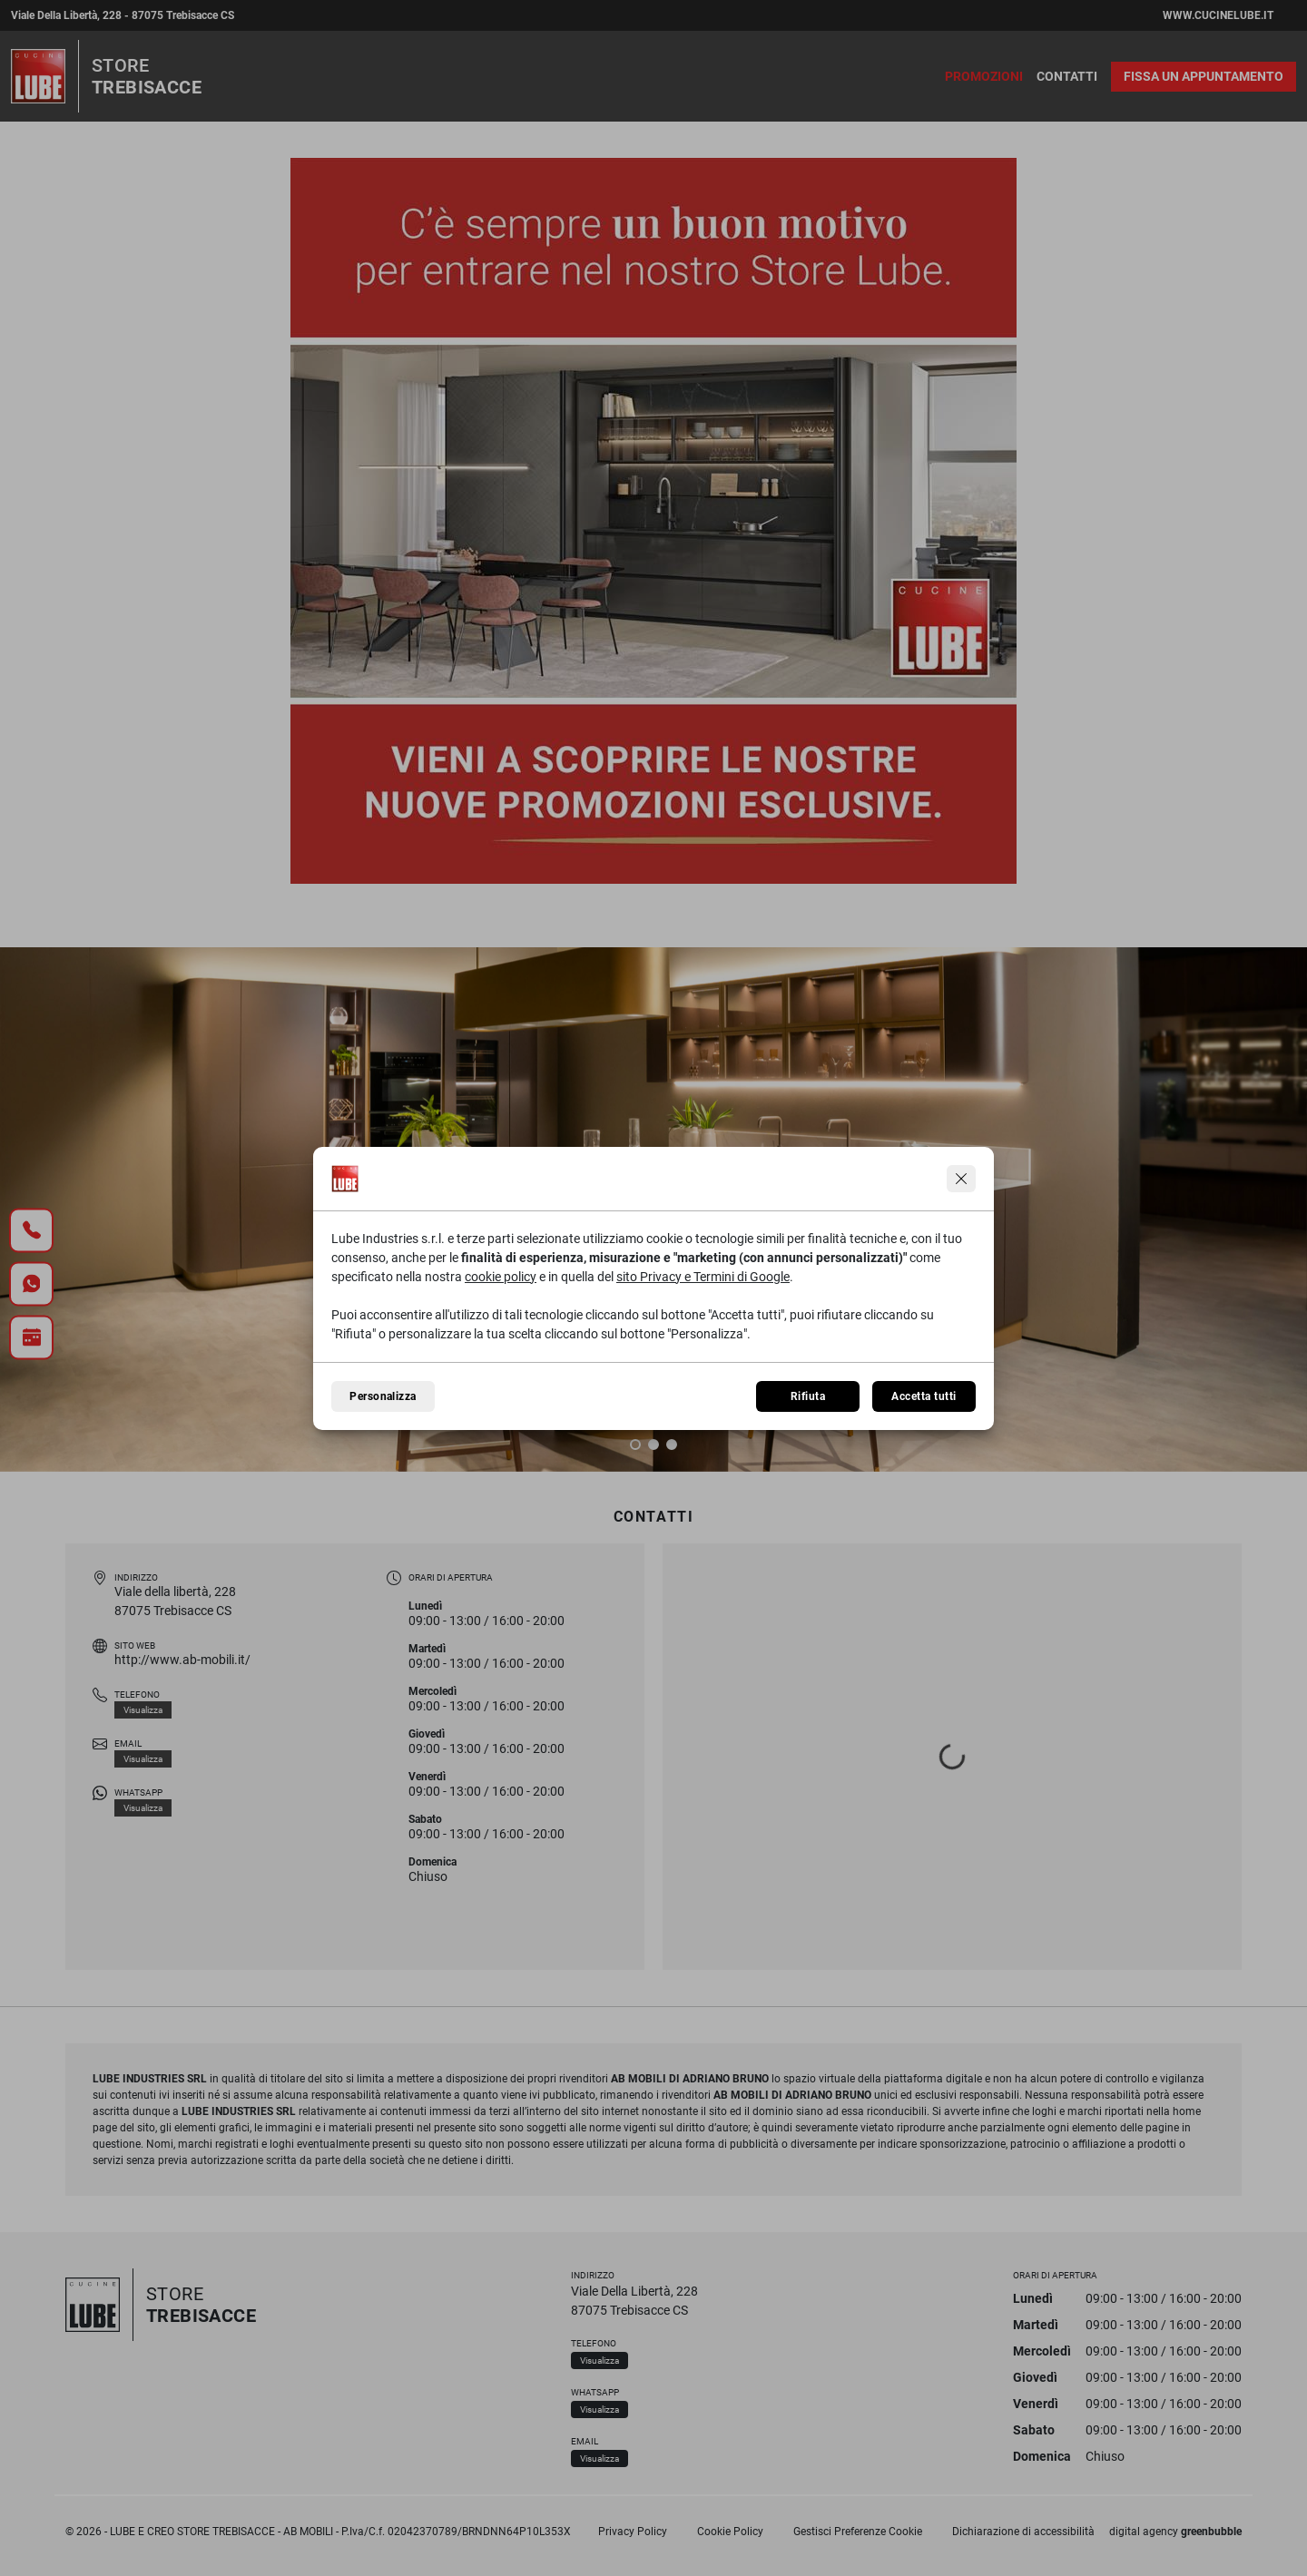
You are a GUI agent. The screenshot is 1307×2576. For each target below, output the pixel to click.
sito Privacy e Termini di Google (703, 1276)
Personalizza (383, 1396)
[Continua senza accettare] (961, 1178)
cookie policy (500, 1276)
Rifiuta (808, 1396)
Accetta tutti (923, 1396)
